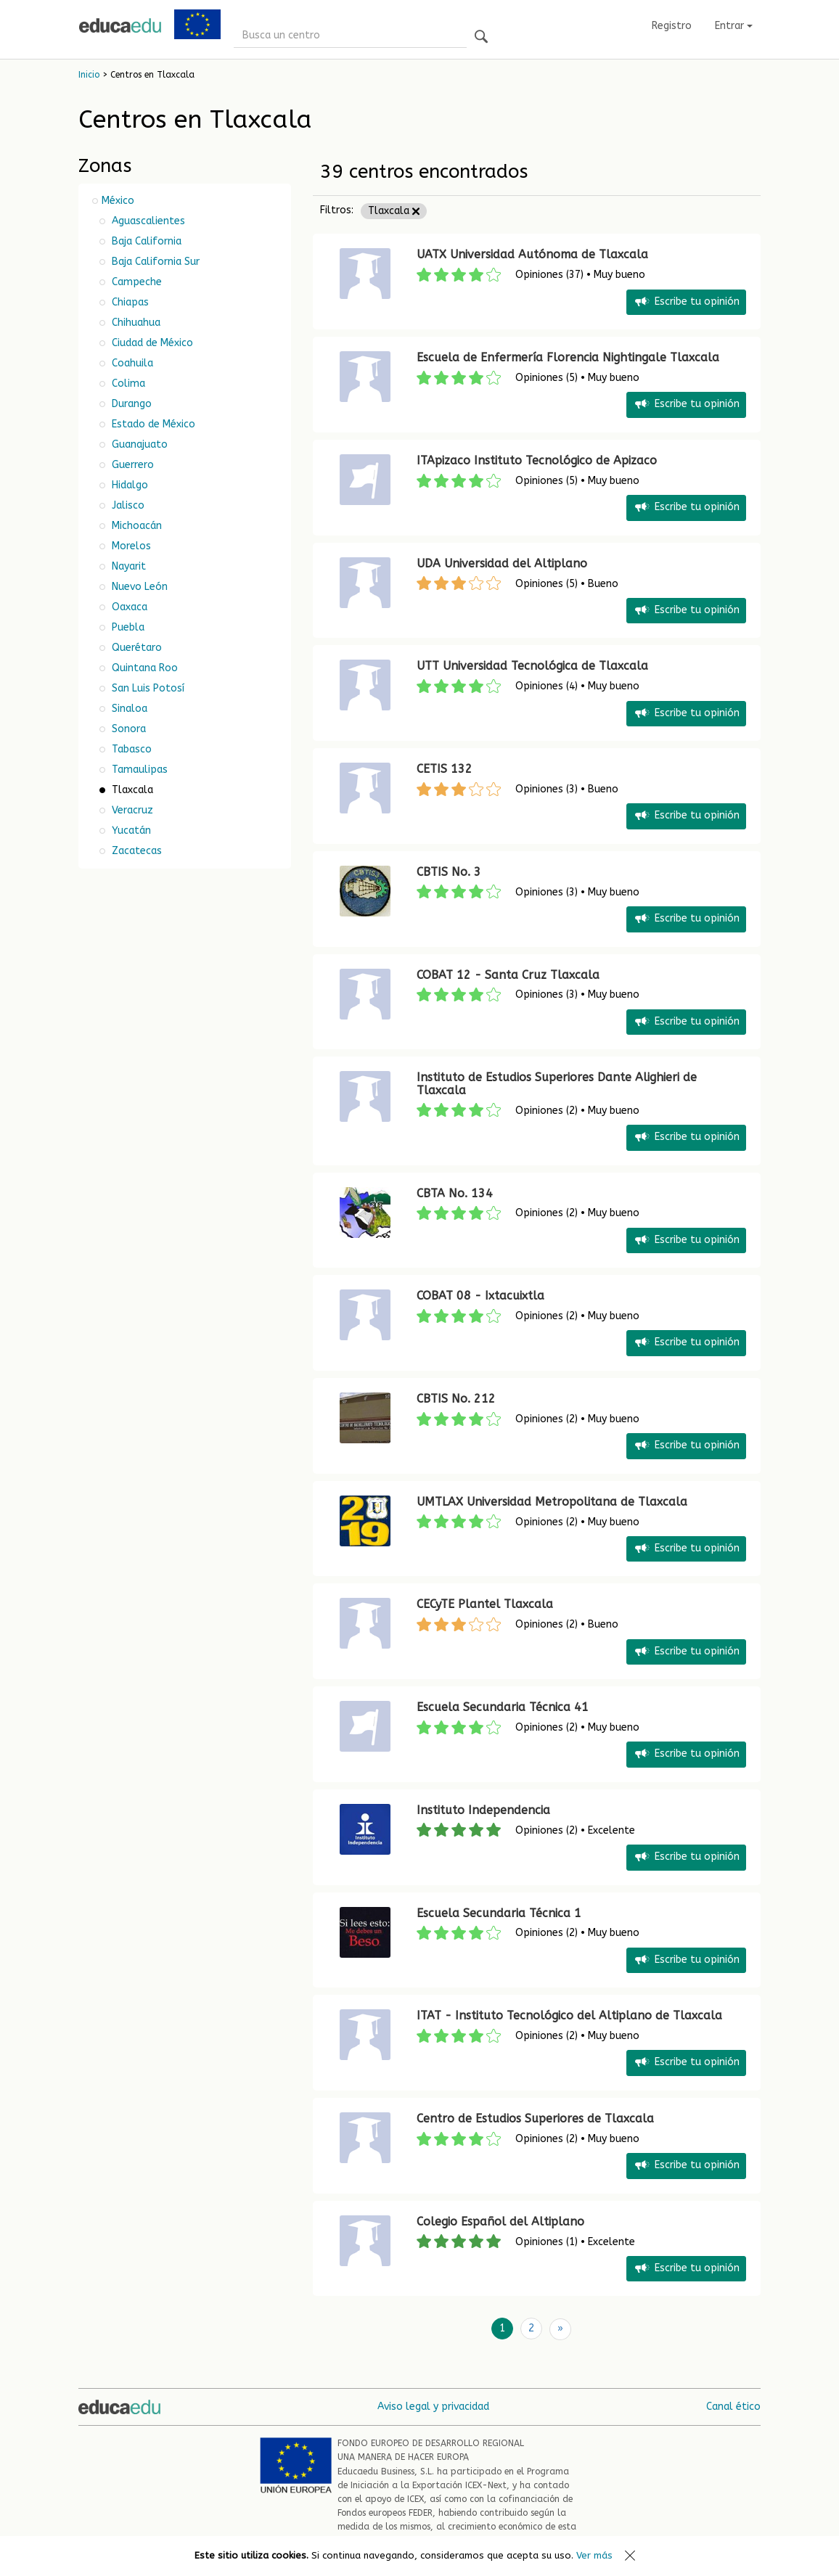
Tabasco (130, 749)
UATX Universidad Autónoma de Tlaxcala (532, 254)
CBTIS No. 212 (456, 1399)
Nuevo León (138, 587)
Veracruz (131, 810)
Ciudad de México (151, 343)
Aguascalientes (147, 221)
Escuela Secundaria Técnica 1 (499, 1913)
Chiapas (129, 302)
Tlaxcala (394, 211)
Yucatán (130, 830)
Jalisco (126, 505)
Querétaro (135, 647)
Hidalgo (128, 485)
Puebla (126, 627)
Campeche (135, 282)
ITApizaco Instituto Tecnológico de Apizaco (537, 460)
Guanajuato (138, 444)
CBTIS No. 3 (449, 872)
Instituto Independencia (483, 1810)
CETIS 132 (444, 769)
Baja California (145, 241)
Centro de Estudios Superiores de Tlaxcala (535, 2118)
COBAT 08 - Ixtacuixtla (480, 1296)
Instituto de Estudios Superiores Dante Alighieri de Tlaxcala (557, 1083)
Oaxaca (128, 607)
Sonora (127, 729)
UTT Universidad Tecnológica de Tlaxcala (532, 666)
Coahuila (131, 363)
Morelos (130, 546)
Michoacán (135, 526)
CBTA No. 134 (455, 1193)
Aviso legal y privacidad (433, 2406)
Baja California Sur (154, 261)
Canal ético (733, 2406)
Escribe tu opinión (686, 302)
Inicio (88, 75)
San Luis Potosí (146, 688)
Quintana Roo (143, 668)
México (118, 200)
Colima (127, 383)
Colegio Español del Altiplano (500, 2221)
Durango (130, 404)
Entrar (734, 26)
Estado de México (152, 424)
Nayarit (127, 566)
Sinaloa (128, 708)
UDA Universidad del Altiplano (502, 563)
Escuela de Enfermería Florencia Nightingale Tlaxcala (568, 357)
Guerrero (131, 465)
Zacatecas (135, 851)
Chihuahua (134, 322)
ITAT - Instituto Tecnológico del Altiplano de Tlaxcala (569, 2015)
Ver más (594, 2555)
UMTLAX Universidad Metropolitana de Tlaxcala (552, 1502)
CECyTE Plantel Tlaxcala (485, 1604)
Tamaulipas (138, 769)
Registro (672, 26)
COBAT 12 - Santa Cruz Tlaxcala (508, 975)
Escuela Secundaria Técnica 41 (503, 1707)
